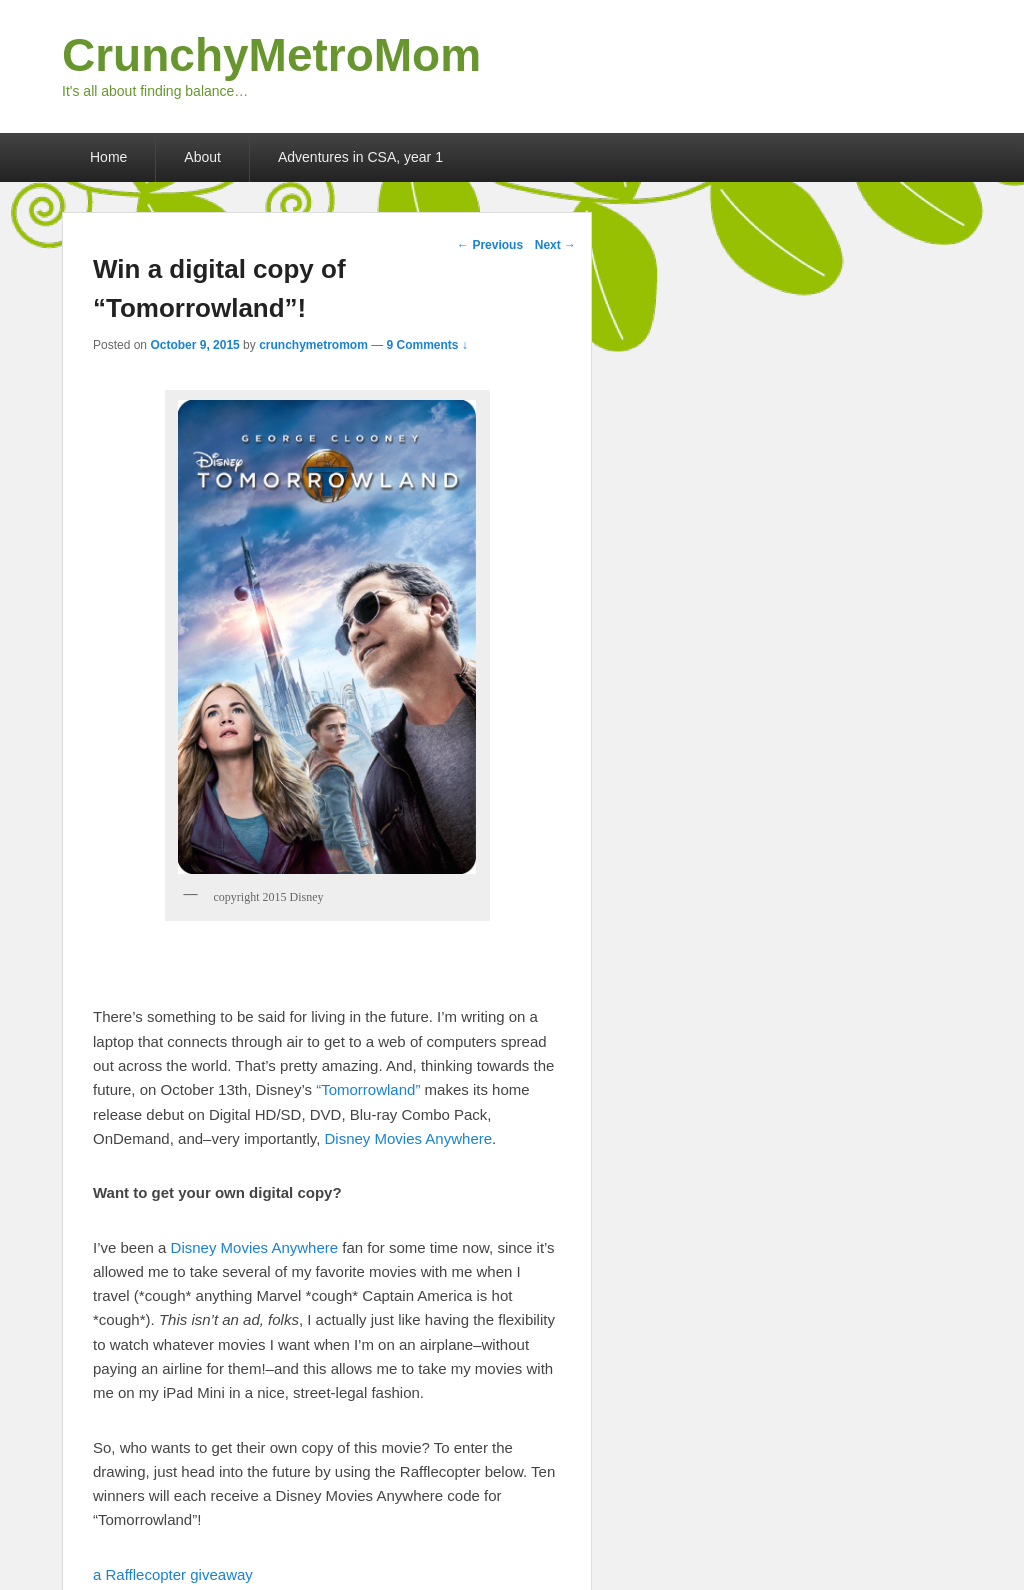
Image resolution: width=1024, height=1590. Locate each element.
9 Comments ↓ (427, 345)
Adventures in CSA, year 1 (360, 157)
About (202, 157)
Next (555, 245)
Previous (490, 245)
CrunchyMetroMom (271, 55)
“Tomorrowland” (368, 1089)
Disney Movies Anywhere (409, 1138)
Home (108, 157)
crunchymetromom (313, 345)
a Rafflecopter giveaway (173, 1574)
